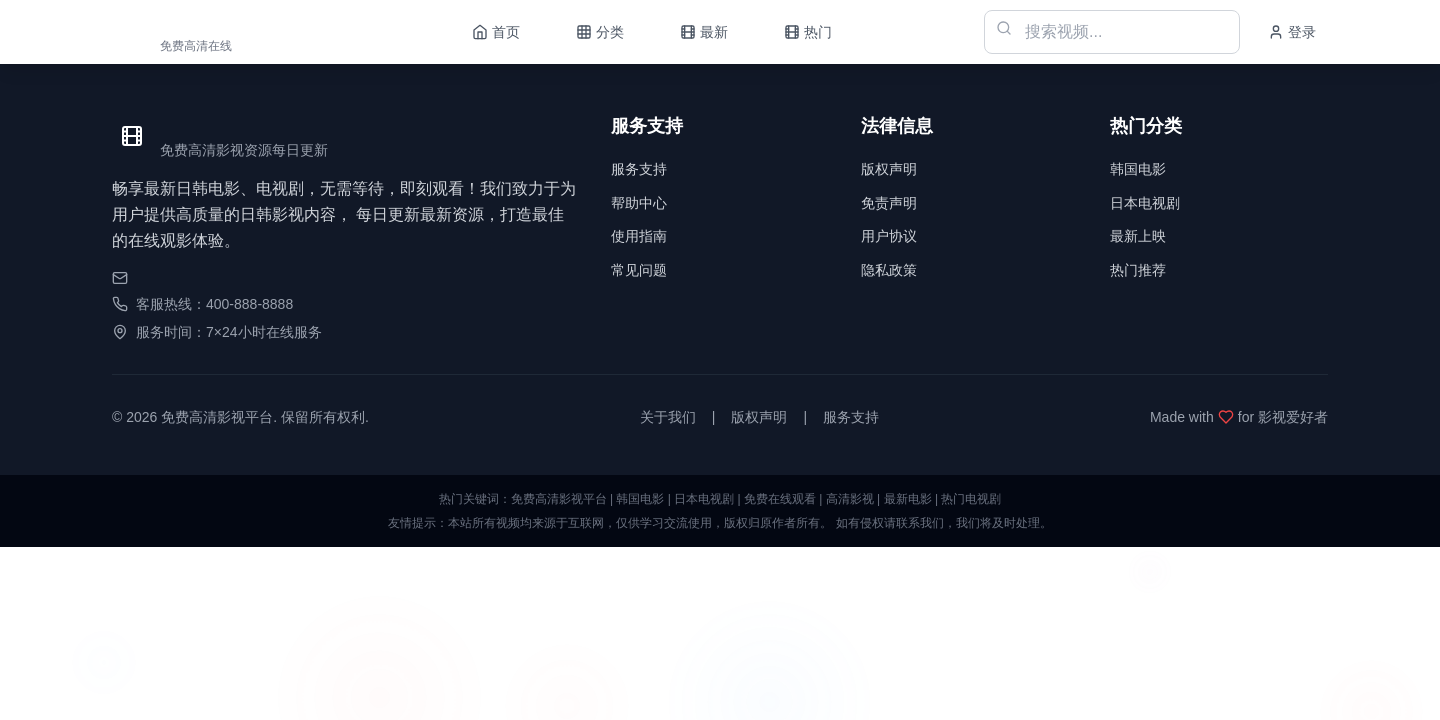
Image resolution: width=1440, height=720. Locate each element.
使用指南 (639, 236)
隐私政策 (889, 270)
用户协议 (889, 236)
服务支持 (639, 169)
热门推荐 (1138, 270)
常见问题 (639, 270)
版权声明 (889, 169)
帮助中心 (639, 203)
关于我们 (668, 417)
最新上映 (1138, 236)
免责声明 (889, 203)
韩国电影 (1138, 169)
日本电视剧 (1145, 203)
